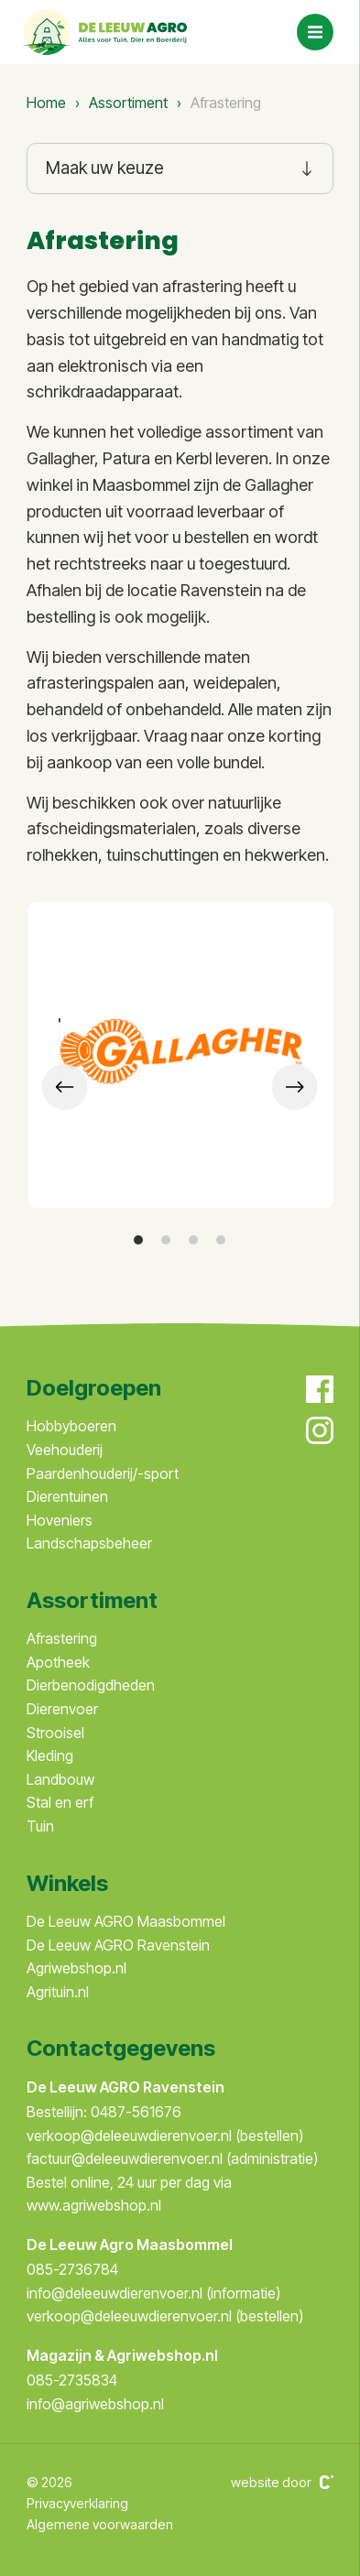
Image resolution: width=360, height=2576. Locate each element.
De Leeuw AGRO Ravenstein (118, 1945)
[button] (138, 1240)
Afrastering (62, 1638)
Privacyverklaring (77, 2503)
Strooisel (55, 1732)
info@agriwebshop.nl (95, 2404)
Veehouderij (65, 1449)
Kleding (50, 1755)
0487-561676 (136, 2112)
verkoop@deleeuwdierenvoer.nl (131, 2135)
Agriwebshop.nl (76, 1968)
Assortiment (128, 102)
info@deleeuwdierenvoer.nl (116, 2293)
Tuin (40, 1826)
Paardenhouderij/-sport (103, 1473)
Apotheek (58, 1662)
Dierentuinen (67, 1496)
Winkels (67, 1883)
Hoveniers (60, 1520)
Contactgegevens (121, 2048)
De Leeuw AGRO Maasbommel (126, 1921)
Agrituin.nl (58, 1992)
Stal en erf (60, 1802)
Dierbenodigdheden (91, 1685)
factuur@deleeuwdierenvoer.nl (126, 2158)
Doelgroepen (94, 1388)
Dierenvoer (62, 1709)
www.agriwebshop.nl (94, 2205)
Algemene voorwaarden (100, 2524)
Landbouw (60, 1779)
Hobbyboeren (71, 1426)
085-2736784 (72, 2269)
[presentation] (65, 1087)
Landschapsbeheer (89, 1543)
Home (46, 102)
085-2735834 (72, 2380)
